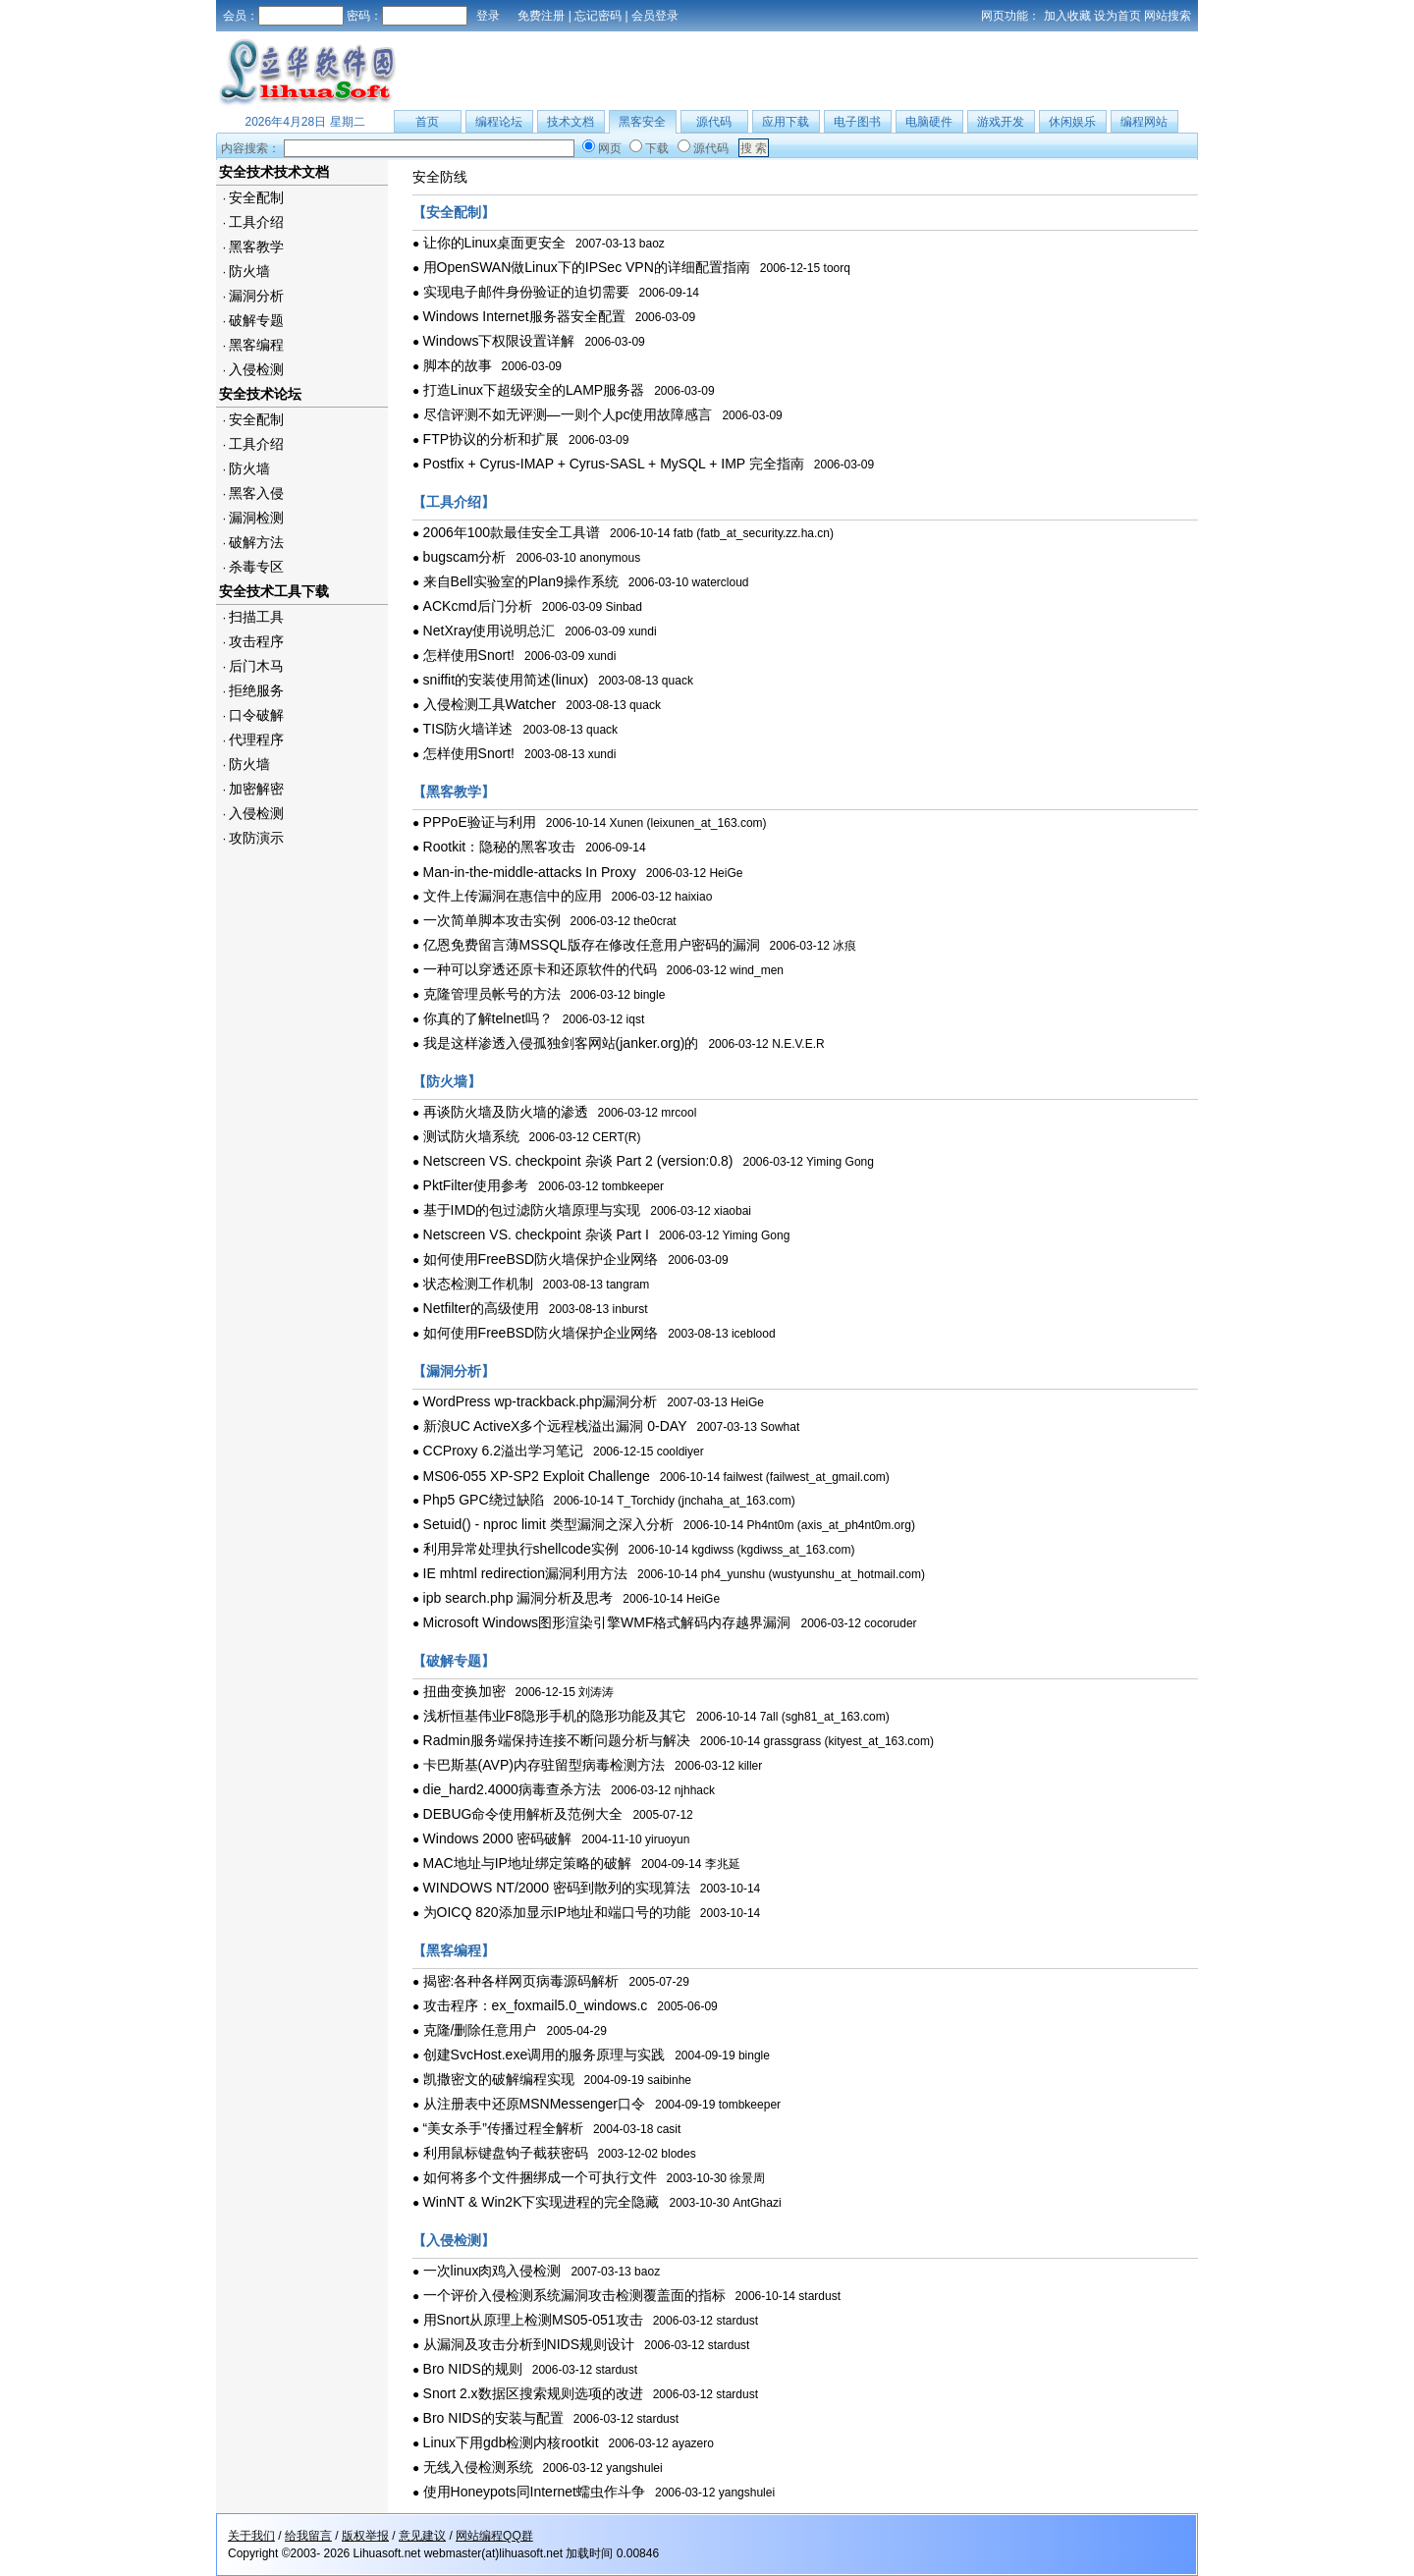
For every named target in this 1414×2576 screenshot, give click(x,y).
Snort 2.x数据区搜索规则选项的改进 (533, 2393)
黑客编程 (256, 345)
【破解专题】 (453, 1661)
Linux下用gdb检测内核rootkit (511, 2442)
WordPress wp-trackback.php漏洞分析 (540, 1401)
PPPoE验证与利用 (479, 822)
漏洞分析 (256, 295)
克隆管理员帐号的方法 (492, 994)
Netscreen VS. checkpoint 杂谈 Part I (536, 1234)
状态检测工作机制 (478, 1283)
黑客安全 (642, 122)
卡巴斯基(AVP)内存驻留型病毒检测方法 (544, 1765)
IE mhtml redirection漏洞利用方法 (525, 1573)
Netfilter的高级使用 (481, 1308)
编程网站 (1144, 122)
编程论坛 (498, 122)
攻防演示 (256, 838)
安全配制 (256, 197)
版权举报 (365, 2536)
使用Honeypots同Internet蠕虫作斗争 (534, 2491)
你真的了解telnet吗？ (488, 1018)
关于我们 (251, 2536)
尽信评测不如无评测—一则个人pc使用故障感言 (568, 414)
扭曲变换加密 (464, 1691)
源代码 (714, 122)
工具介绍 (256, 222)
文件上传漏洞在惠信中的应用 (512, 896)
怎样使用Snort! (469, 655)
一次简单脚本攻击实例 (492, 920)
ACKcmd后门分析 (477, 606)
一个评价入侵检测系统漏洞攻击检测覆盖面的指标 (574, 2295)
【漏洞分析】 (453, 1371)
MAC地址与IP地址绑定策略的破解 (527, 1863)
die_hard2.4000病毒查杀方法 (512, 1789)
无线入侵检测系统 (478, 2467)
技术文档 (570, 122)
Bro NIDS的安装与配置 (493, 2418)
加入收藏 (1067, 16)
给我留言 (308, 2536)
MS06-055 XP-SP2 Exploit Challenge (536, 1476)
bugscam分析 (465, 557)
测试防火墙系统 (471, 1136)
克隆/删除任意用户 (480, 2030)
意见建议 (422, 2536)
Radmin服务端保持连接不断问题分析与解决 (556, 1740)
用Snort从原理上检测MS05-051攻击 (533, 2320)
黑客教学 (256, 246)
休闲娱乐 (1072, 122)
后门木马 (256, 666)
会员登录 (655, 16)
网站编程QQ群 (494, 2536)
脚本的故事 (457, 365)
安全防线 (439, 177)
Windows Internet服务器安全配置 (524, 316)
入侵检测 (256, 369)
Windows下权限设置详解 (499, 341)
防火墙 (249, 271)
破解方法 (256, 542)
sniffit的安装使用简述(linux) (506, 679)
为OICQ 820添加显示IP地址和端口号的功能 (556, 1912)
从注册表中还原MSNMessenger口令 (534, 2103)
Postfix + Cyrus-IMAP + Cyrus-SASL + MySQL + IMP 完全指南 (613, 463)
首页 (427, 122)
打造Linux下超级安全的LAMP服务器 (534, 390)
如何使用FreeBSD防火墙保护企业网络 (541, 1259)
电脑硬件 (928, 122)
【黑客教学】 (453, 791)
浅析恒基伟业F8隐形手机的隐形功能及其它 (554, 1716)
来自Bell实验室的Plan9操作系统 (521, 581)
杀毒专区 (256, 567)
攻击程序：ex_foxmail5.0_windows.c (535, 2005)
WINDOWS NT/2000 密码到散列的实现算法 (556, 1887)
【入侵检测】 (453, 2240)
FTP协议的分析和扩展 (491, 439)
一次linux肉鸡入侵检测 (492, 2270)
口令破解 (256, 715)
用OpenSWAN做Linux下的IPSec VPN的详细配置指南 (586, 267)
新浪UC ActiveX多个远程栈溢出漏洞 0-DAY (555, 1426)
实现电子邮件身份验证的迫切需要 (526, 292)
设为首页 (1117, 16)
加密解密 (256, 788)
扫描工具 (256, 617)
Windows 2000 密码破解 (497, 1838)
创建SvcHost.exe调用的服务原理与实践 (544, 2054)
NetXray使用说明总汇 (489, 630)
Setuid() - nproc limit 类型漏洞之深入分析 (548, 1524)
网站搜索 (1167, 16)
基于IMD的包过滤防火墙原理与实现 (532, 1210)
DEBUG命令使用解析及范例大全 (523, 1814)
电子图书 (857, 122)
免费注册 (541, 16)
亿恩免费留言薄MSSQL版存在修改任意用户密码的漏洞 (591, 945)
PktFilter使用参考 (475, 1185)
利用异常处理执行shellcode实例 (521, 1549)
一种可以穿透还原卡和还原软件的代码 (540, 969)
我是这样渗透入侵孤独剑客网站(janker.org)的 (561, 1043)
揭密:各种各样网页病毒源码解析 (521, 1981)
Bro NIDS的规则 (472, 2369)
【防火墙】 (446, 1081)
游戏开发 (1000, 122)
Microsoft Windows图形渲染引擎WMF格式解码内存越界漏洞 (607, 1622)
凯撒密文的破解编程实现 (498, 2079)
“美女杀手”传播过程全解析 (503, 2128)
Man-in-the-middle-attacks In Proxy (529, 872)
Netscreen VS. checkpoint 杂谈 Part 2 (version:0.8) (578, 1161)
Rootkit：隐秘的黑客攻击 (499, 846)
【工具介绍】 (453, 502)
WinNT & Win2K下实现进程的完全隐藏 (541, 2202)
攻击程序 (256, 641)
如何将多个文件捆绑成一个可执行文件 (540, 2177)
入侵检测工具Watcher (490, 704)
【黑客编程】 (453, 1950)
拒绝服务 (256, 690)
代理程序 (256, 739)
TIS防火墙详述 (468, 729)
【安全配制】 (453, 212)
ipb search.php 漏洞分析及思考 (518, 1598)
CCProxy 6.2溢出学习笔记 (503, 1450)
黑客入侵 (256, 493)
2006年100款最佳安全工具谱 (512, 532)
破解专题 (256, 320)
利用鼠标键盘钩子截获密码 (505, 2153)
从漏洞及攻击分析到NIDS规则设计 (528, 2344)
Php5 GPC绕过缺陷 (483, 1499)
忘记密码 (598, 16)
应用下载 (785, 122)
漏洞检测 (256, 517)
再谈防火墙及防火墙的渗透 (505, 1112)
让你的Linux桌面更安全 (494, 242)
